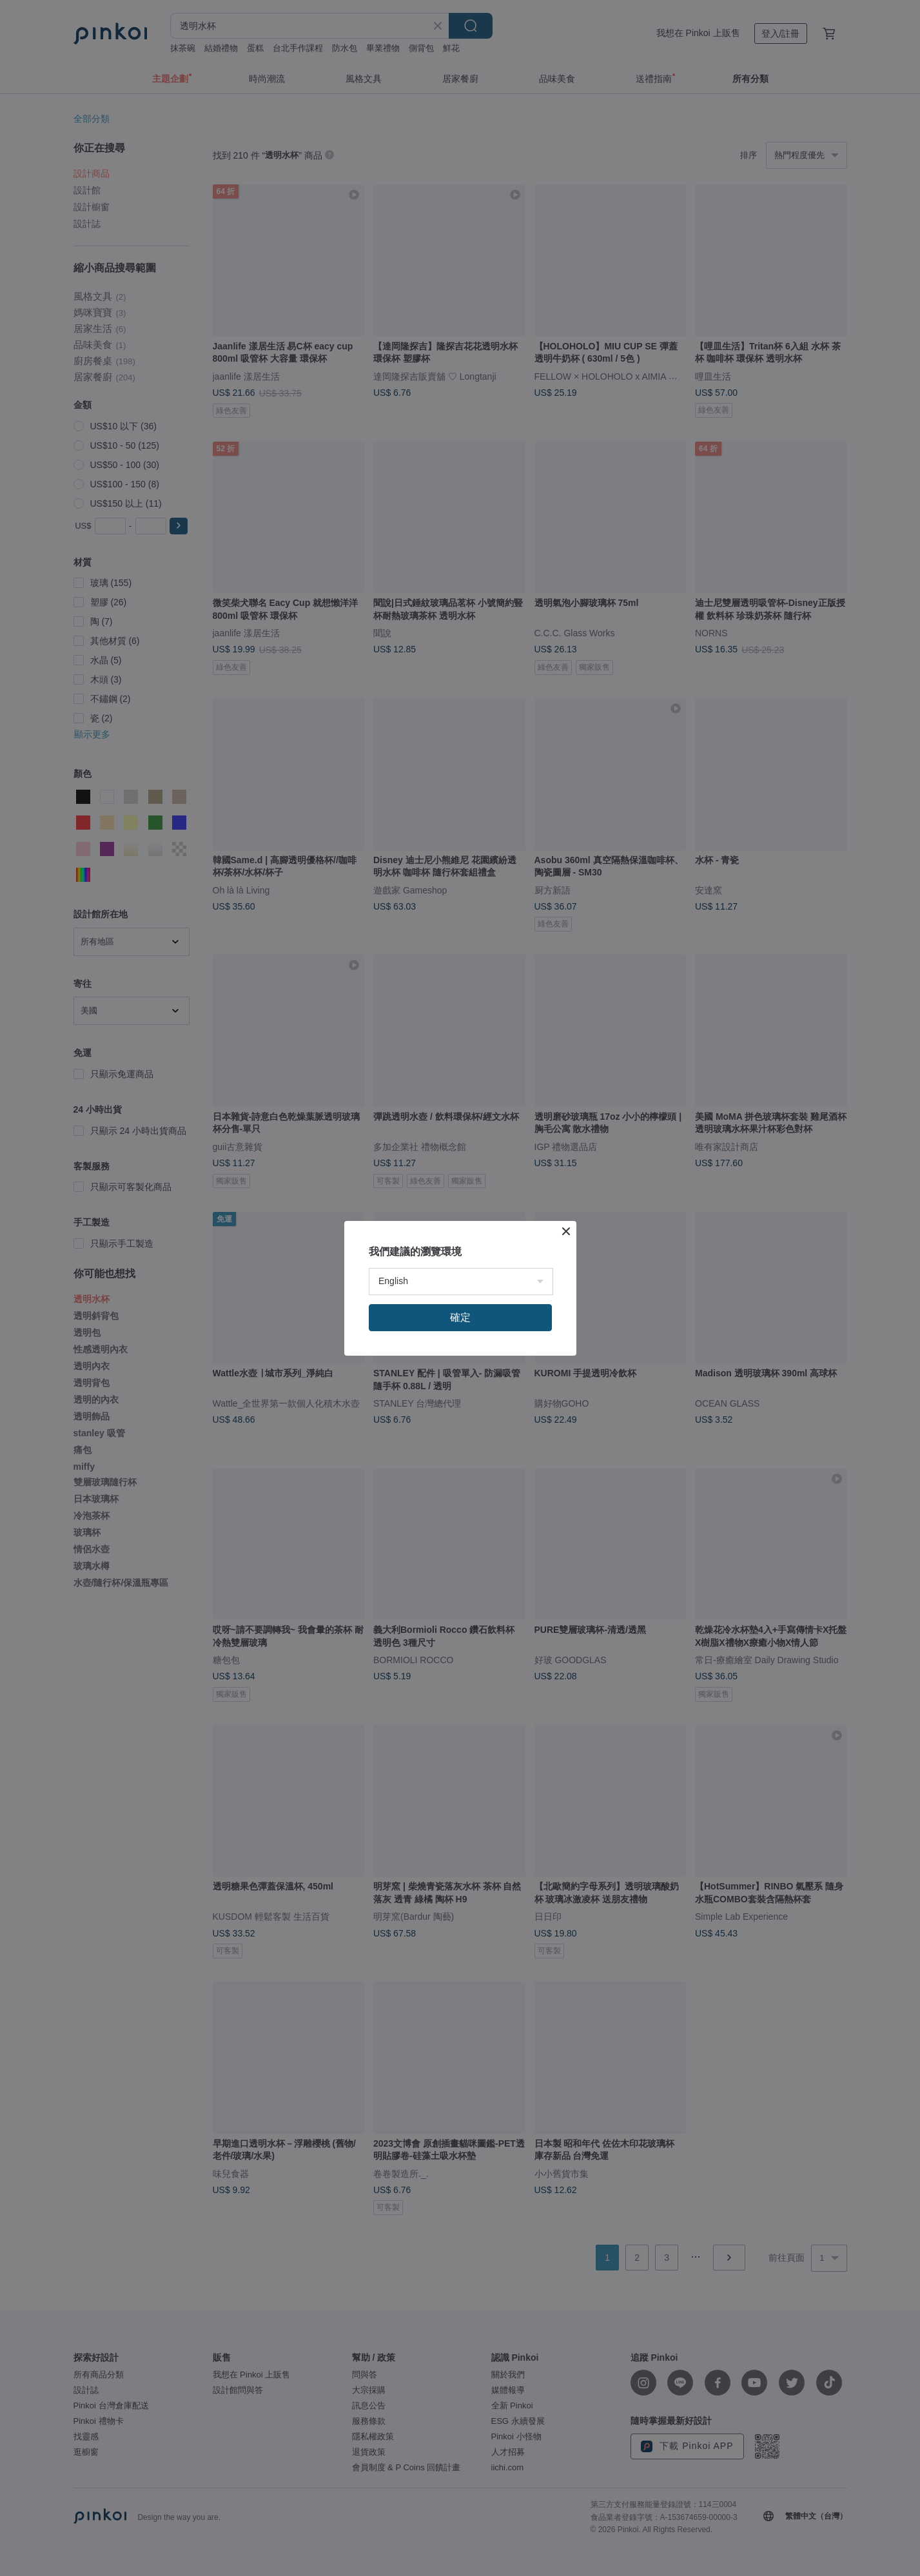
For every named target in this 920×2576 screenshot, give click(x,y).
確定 (460, 1317)
